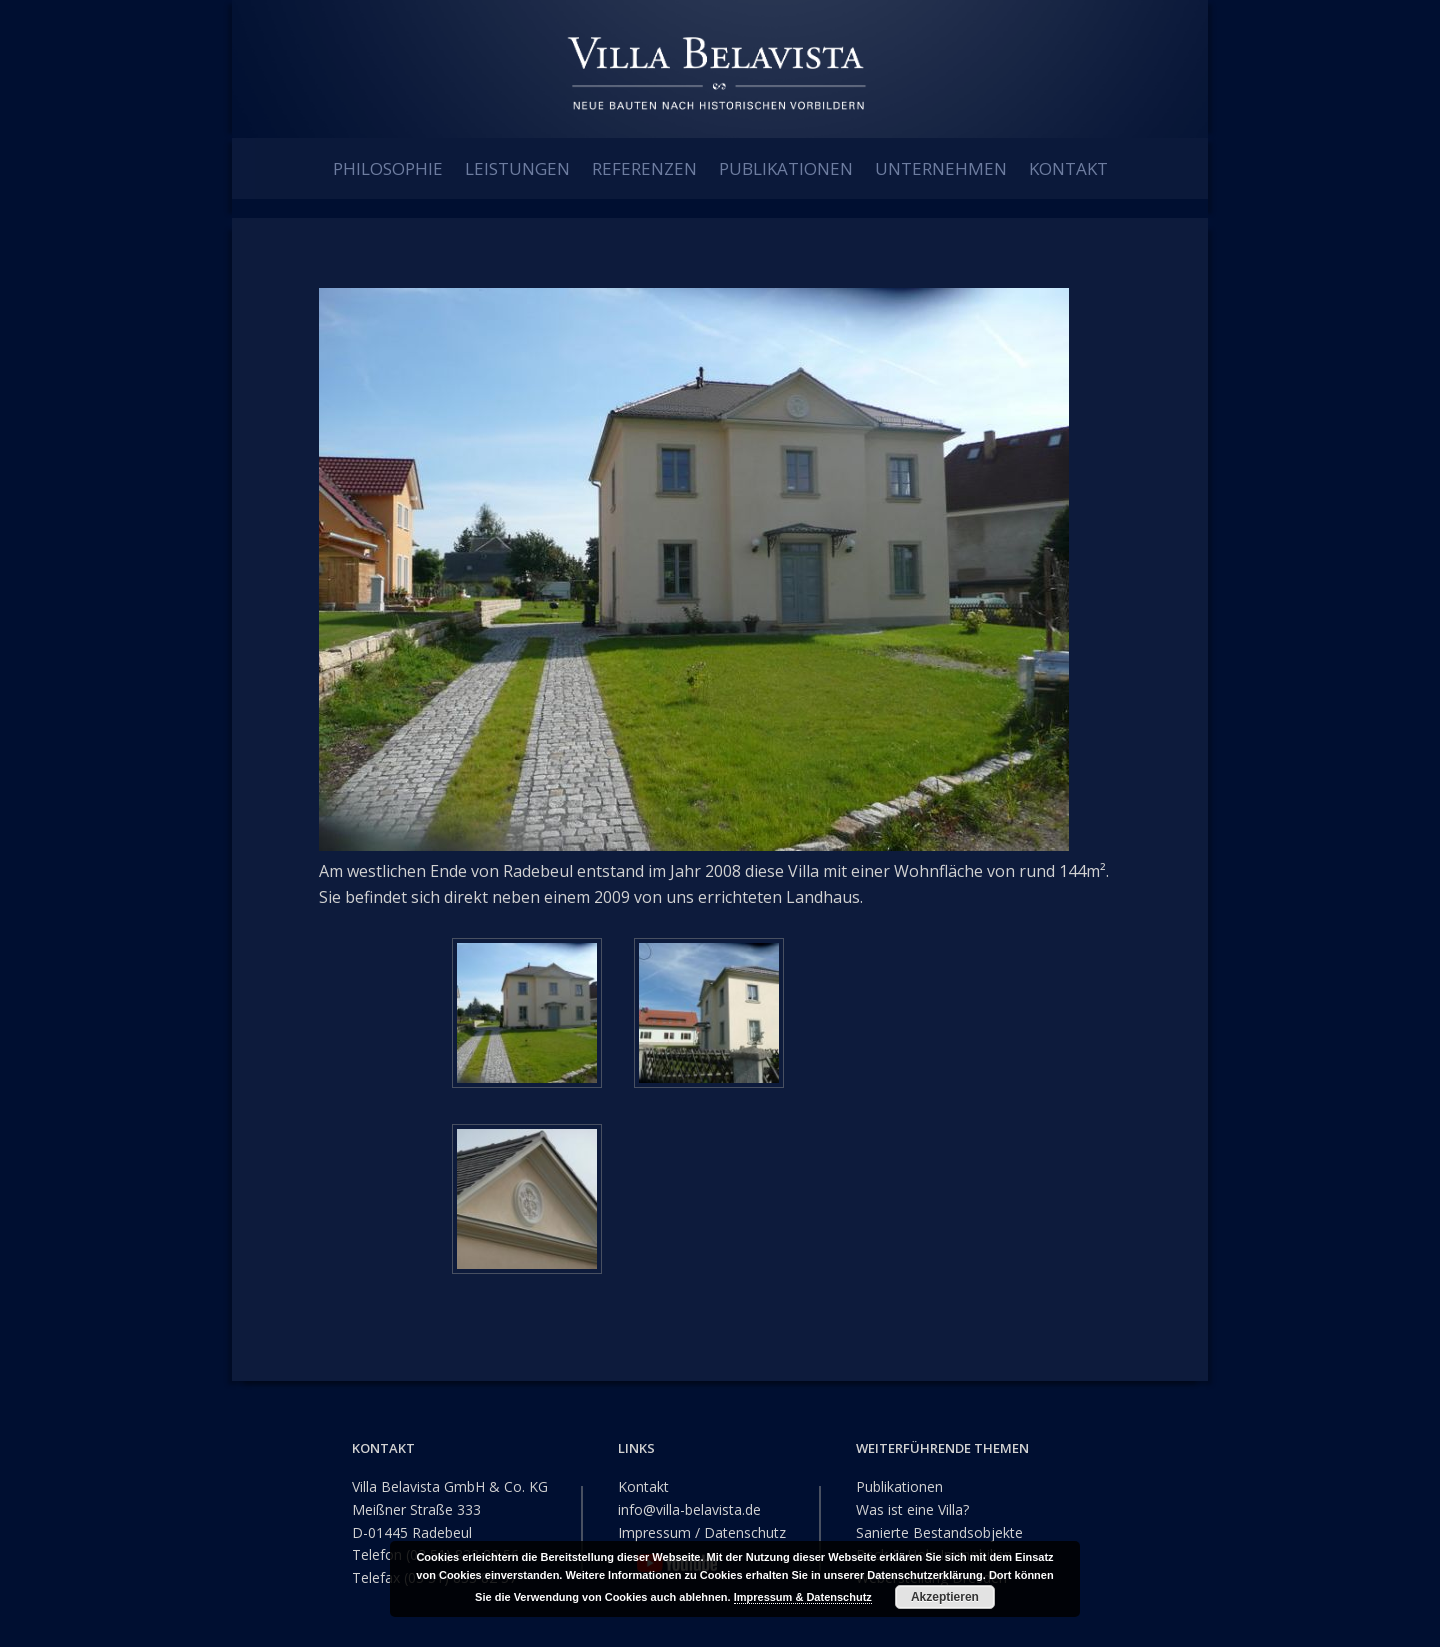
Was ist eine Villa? (912, 1506)
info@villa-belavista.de (689, 1506)
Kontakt (643, 1484)
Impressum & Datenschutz (803, 1597)
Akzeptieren (945, 1597)
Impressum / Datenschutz (702, 1529)
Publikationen (899, 1484)
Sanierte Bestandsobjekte (939, 1529)
